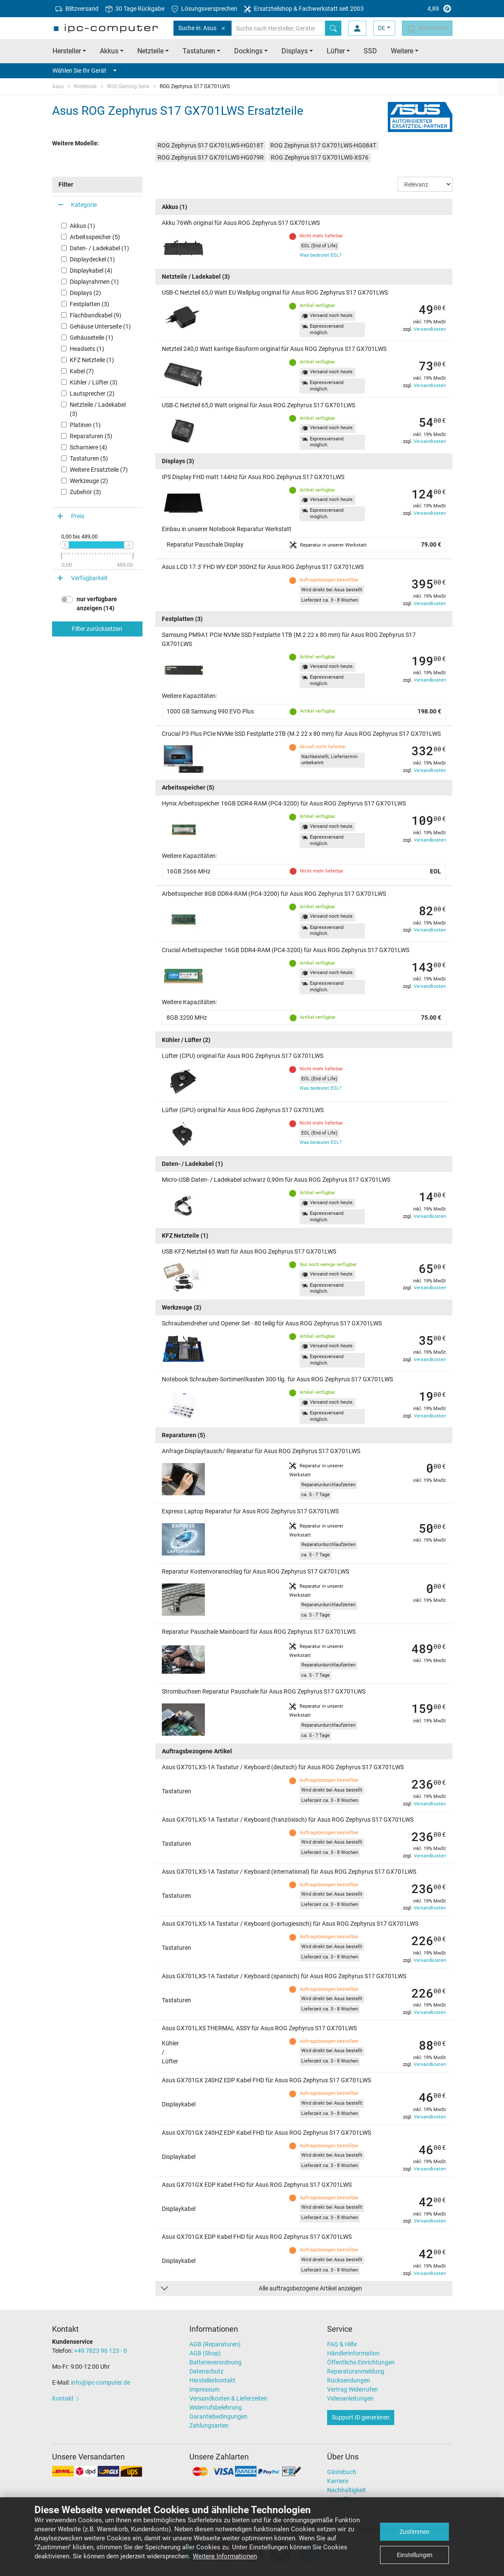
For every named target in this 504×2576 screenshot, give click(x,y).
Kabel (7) (82, 371)
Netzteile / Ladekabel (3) (98, 409)
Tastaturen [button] (198, 51)
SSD (370, 51)
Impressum (204, 2389)
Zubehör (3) (85, 492)
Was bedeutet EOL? (320, 255)
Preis (77, 516)
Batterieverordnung (215, 2362)
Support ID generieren (361, 2417)
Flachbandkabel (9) (95, 315)
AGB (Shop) (205, 2353)
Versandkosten (430, 329)
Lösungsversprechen (204, 8)
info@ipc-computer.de (100, 2382)
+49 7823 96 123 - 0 (100, 2350)
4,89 (419, 8)
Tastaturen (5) (89, 458)
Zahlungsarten (209, 2425)
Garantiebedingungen (218, 2416)
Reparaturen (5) (91, 436)
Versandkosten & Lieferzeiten (228, 2398)
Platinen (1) (85, 424)
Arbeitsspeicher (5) (95, 237)
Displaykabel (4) (91, 270)
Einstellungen (415, 2554)
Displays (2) (85, 292)
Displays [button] (294, 51)
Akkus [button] (109, 51)
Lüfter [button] (336, 51)
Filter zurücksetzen (97, 628)
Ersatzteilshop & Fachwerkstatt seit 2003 (304, 8)
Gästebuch (341, 2471)
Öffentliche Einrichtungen (361, 2362)
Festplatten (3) (89, 304)
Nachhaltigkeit (346, 2490)
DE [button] (381, 28)
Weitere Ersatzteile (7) (99, 469)
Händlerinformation (353, 2353)
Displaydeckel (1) (92, 259)
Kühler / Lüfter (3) (93, 382)
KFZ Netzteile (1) (92, 360)
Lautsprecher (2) (92, 393)
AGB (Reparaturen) (215, 2344)
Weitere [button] (402, 51)
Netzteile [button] (150, 51)
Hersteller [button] (67, 51)
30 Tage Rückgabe (134, 8)
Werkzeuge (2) (89, 480)
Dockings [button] (248, 51)
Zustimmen (414, 2531)
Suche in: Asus (202, 28)
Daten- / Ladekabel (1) (99, 248)
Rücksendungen (348, 2380)
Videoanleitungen (350, 2398)
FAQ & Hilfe (342, 2344)
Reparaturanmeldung (355, 2371)
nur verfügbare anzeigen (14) (97, 604)
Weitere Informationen (225, 2556)
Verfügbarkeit (89, 578)
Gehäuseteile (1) (91, 337)
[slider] (64, 544)
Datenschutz (206, 2371)
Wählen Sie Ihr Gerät (85, 70)
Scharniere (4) (88, 447)
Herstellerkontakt (212, 2380)
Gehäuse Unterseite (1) (100, 326)
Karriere (337, 2481)
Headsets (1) (87, 348)
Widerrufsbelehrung (215, 2407)
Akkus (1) (82, 225)
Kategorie (84, 204)
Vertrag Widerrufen (352, 2389)
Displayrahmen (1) (94, 281)
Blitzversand (77, 8)
